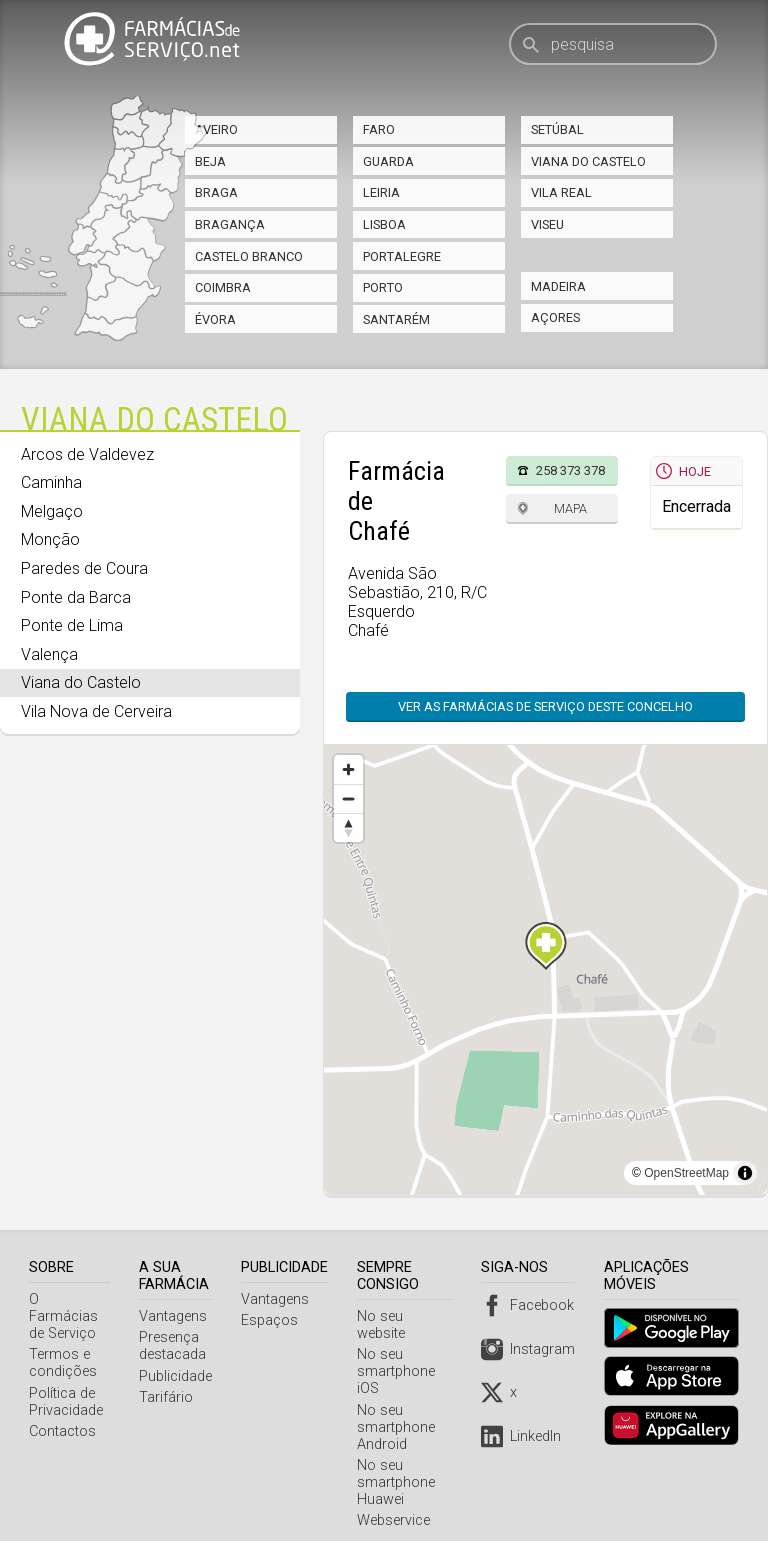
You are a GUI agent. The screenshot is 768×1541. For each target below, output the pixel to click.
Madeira (558, 286)
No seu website (409, 1316)
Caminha (51, 482)
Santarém (396, 319)
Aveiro (216, 129)
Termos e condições (63, 1346)
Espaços (272, 1320)
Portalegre (402, 256)
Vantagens (176, 1316)
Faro (379, 129)
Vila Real (561, 192)
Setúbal (557, 129)
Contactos (62, 1414)
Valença (49, 654)
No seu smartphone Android (399, 1410)
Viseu (547, 224)
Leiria (381, 192)
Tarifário (169, 1397)
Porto (383, 287)
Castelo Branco (249, 256)
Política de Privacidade (66, 1385)
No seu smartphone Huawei (399, 1465)
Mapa (570, 508)
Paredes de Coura (84, 568)
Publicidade (178, 1376)
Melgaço (52, 511)
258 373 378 (570, 470)
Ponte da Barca (76, 597)
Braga (216, 192)
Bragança (230, 224)
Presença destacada (175, 1346)
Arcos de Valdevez (87, 454)
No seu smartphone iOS (399, 1354)
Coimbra (223, 287)
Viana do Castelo (588, 161)
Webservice (396, 1503)
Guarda (388, 161)
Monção (50, 539)
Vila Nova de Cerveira (96, 711)
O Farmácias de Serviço (70, 1308)
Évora (215, 319)
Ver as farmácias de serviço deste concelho (545, 706)
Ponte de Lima (72, 625)
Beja (210, 161)
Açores (555, 317)
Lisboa (384, 224)
